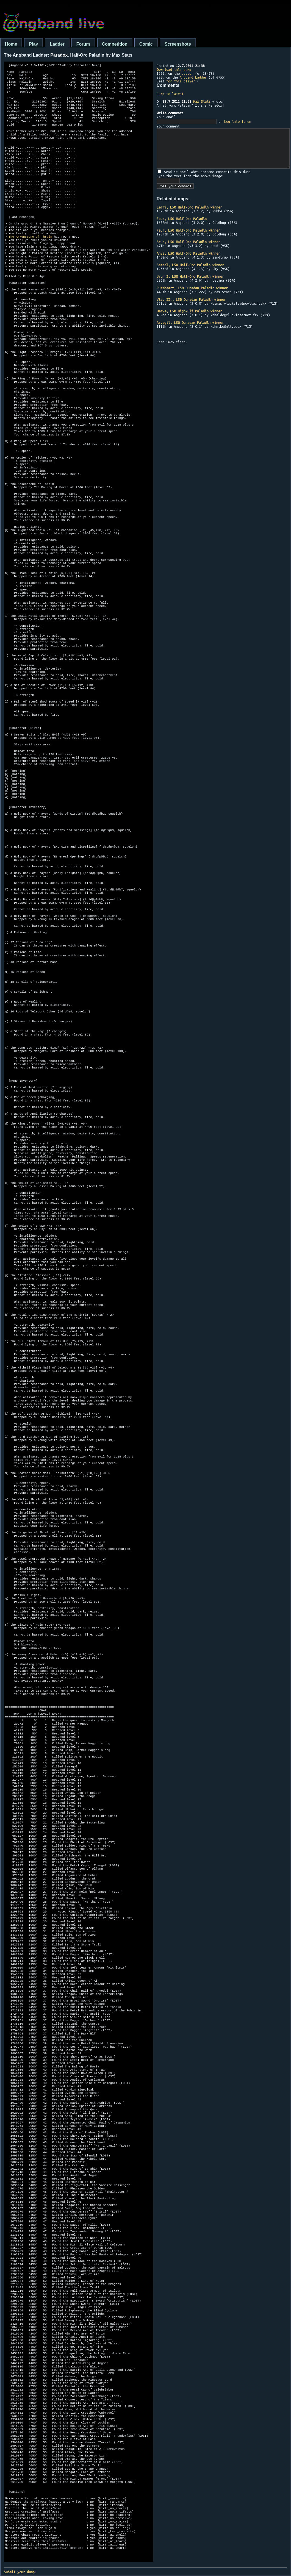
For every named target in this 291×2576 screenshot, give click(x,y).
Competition (115, 44)
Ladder (57, 44)
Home (11, 44)
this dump (174, 69)
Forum (83, 44)
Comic (146, 44)
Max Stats (201, 101)
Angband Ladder (193, 77)
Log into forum (237, 121)
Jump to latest (170, 94)
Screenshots (178, 44)
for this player (180, 81)
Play (33, 44)
